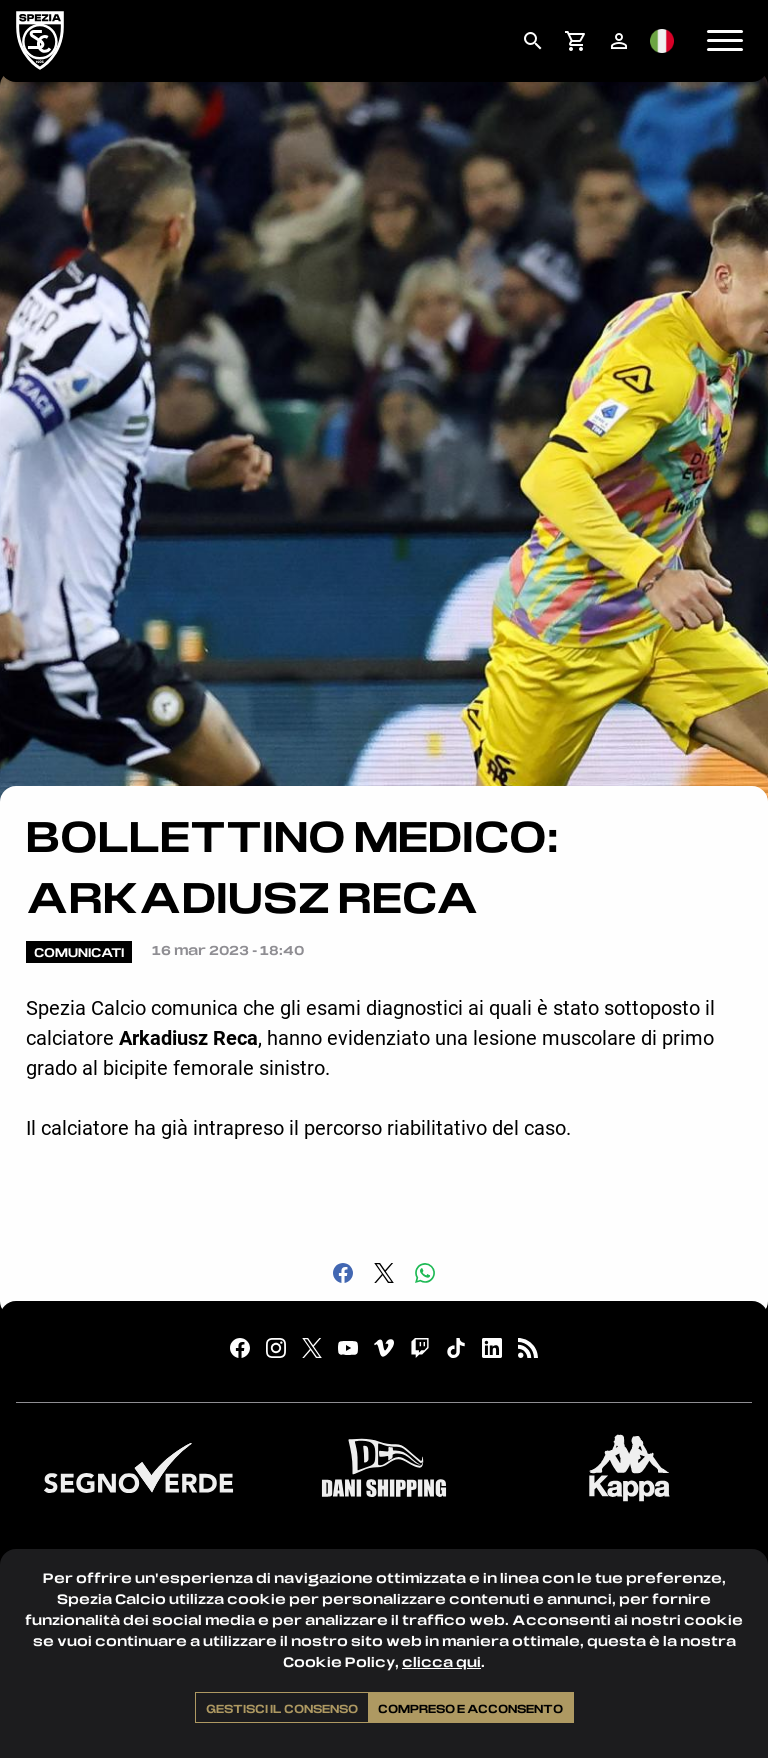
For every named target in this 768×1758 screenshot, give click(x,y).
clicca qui (441, 1661)
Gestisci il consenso (282, 1708)
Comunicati (79, 952)
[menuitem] (532, 41)
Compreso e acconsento (470, 1708)
